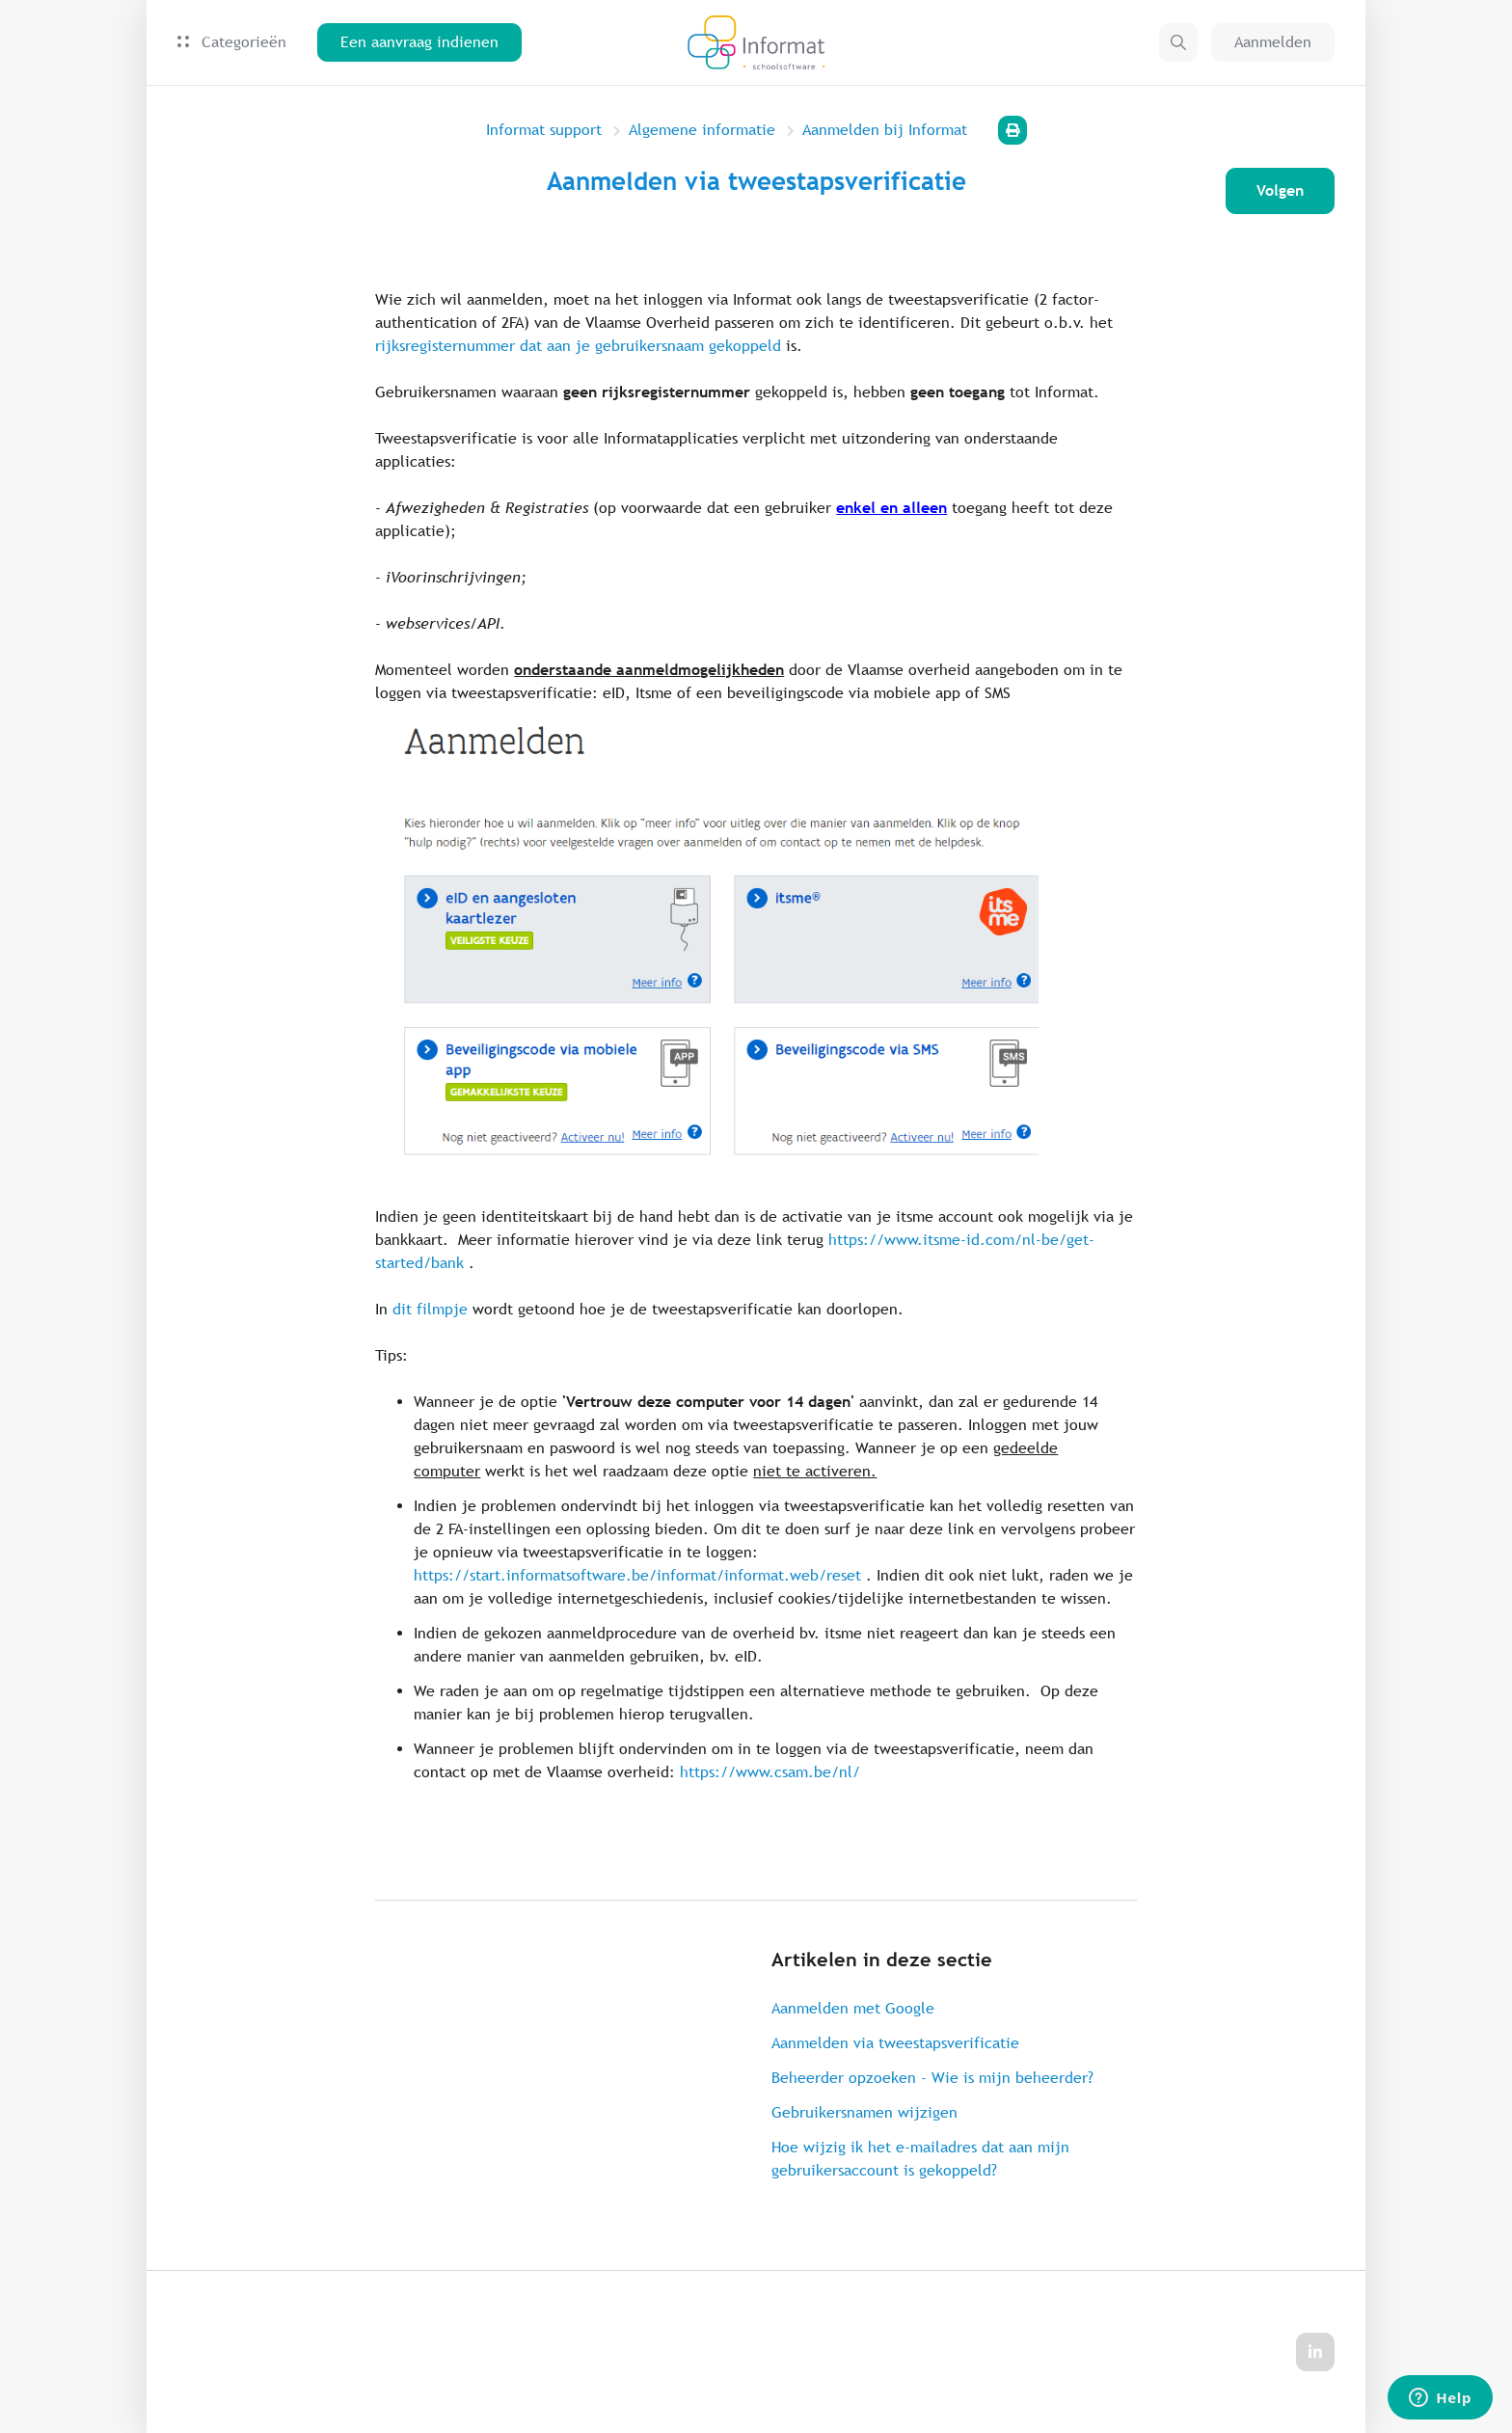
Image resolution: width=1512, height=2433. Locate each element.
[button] (1178, 42)
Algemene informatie (702, 130)
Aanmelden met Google (852, 2008)
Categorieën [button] (231, 42)
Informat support (544, 130)
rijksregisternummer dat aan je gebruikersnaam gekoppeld (578, 346)
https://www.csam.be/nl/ (770, 1772)
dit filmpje (430, 1309)
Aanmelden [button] (1272, 42)
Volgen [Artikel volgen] (1280, 190)
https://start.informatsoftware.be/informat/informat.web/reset (637, 1575)
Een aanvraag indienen (419, 42)
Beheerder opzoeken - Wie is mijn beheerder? (932, 2077)
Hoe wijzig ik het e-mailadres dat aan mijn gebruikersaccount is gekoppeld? (920, 2158)
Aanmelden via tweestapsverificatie (895, 2043)
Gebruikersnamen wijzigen (864, 2112)
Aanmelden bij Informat (884, 130)
